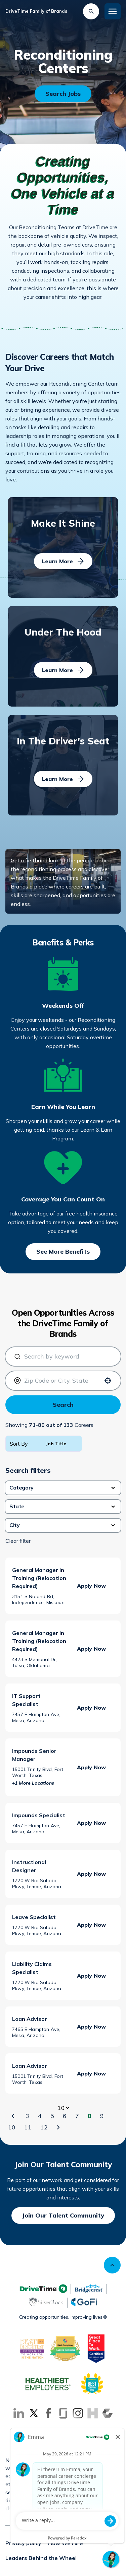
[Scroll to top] (112, 2265)
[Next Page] (59, 2127)
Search (63, 1404)
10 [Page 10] (11, 2127)
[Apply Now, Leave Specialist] (91, 1925)
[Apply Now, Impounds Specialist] (91, 1823)
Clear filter (18, 1540)
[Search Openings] (63, 93)
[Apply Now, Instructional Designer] (91, 1874)
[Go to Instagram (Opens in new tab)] (78, 2413)
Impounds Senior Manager (34, 1754)
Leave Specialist (34, 1917)
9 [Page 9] (102, 2116)
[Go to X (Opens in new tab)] (33, 2413)
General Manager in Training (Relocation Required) (39, 1578)
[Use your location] (107, 1380)
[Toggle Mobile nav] (112, 11)
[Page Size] (63, 2108)
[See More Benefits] (63, 1251)
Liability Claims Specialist (32, 1968)
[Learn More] (63, 561)
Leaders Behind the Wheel (41, 2558)
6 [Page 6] (65, 2116)
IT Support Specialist (26, 1700)
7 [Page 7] (77, 2116)
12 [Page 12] (44, 2127)
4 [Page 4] (40, 2116)
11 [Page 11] (28, 2127)
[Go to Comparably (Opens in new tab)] (107, 2413)
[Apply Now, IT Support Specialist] (91, 1708)
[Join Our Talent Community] (63, 2215)
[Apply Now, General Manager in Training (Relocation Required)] (91, 1586)
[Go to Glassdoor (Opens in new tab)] (63, 2413)
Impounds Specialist (38, 1815)
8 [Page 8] (89, 2116)
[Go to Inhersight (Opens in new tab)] (92, 2413)
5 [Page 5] (52, 2116)
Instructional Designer (29, 1866)
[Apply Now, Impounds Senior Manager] (91, 1767)
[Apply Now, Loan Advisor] (91, 2027)
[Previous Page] (14, 2116)
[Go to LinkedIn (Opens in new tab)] (18, 2413)
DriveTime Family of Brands (36, 11)
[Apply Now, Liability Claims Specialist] (91, 1976)
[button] (63, 1488)
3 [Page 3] (27, 2116)
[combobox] (65, 1356)
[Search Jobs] (91, 11)
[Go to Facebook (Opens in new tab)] (48, 2413)
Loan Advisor (29, 2019)
